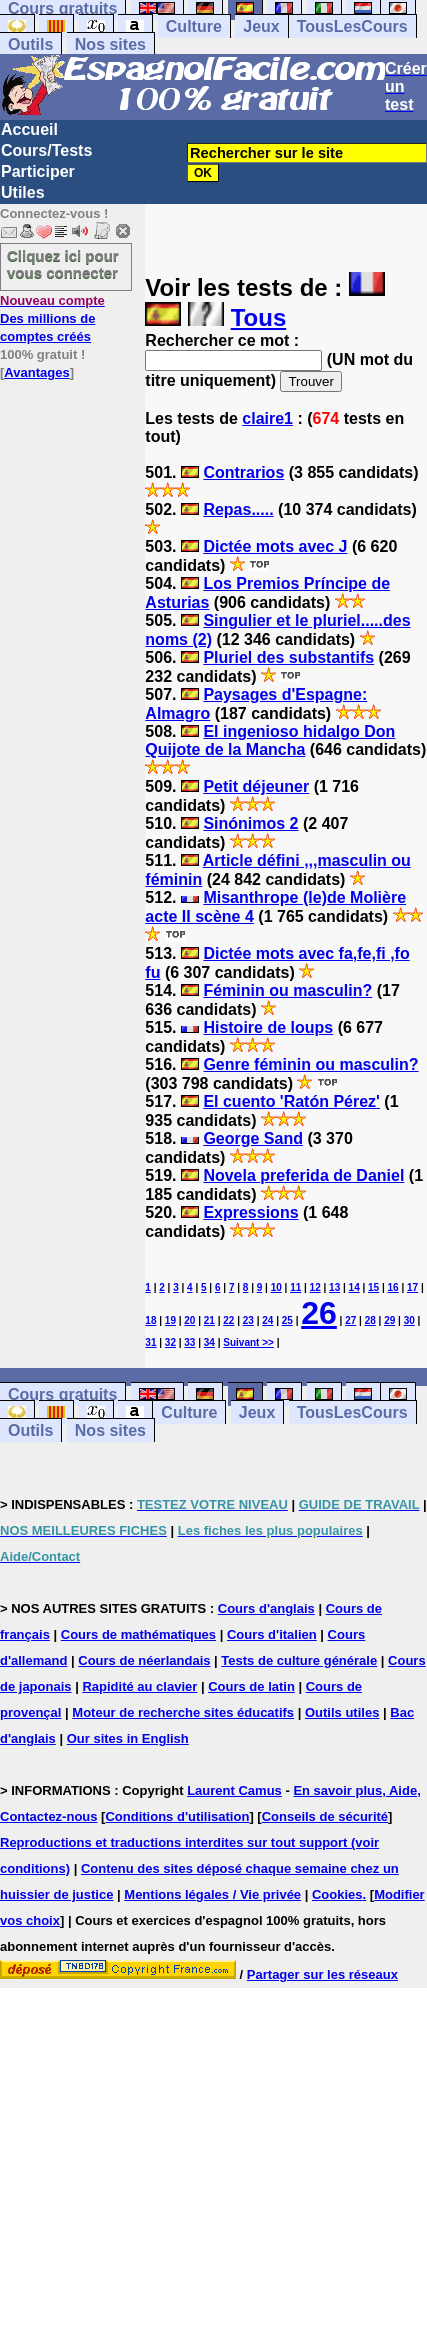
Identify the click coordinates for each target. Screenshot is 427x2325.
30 (409, 1320)
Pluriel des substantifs (288, 657)
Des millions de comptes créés (52, 318)
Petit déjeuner (256, 786)
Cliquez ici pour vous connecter (63, 264)
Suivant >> (248, 1342)
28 (370, 1320)
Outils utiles (342, 1712)
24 (267, 1320)
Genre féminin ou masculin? (310, 1064)
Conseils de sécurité (325, 1816)
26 (319, 1313)
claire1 (267, 418)
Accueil (29, 129)
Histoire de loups (268, 1027)
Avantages (36, 372)
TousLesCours (352, 26)
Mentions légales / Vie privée (212, 1894)
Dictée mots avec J (275, 546)
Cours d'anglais (266, 1608)
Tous (259, 317)
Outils (30, 44)
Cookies (337, 1894)
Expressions (250, 1212)
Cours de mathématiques (138, 1634)
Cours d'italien (272, 1634)
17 (412, 1287)
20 (189, 1320)
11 (295, 1287)
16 (393, 1287)
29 (389, 1320)
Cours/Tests (46, 150)
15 (373, 1287)
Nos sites (110, 44)
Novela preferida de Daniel (303, 1175)
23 (248, 1320)
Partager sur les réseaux (322, 1974)
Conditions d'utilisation (177, 1816)
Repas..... (238, 509)
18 (150, 1320)
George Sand (253, 1138)
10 (276, 1287)
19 (170, 1320)
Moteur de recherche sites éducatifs (183, 1712)
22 (228, 1320)
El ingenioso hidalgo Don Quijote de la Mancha (270, 740)
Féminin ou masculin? (287, 990)
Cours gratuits (62, 1394)
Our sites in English (128, 1738)
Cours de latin (251, 1686)
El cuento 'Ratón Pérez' (291, 1101)
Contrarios (243, 472)
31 (150, 1342)
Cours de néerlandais (144, 1660)
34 (209, 1342)
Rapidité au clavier (139, 1686)
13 (334, 1287)
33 (189, 1342)
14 (354, 1287)
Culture (194, 26)
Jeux (261, 26)
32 (170, 1342)
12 (315, 1287)
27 (350, 1320)
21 (209, 1320)
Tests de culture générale (299, 1660)
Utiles (23, 192)
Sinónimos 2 (250, 823)
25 (287, 1320)
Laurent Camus (234, 1790)
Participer (38, 171)
